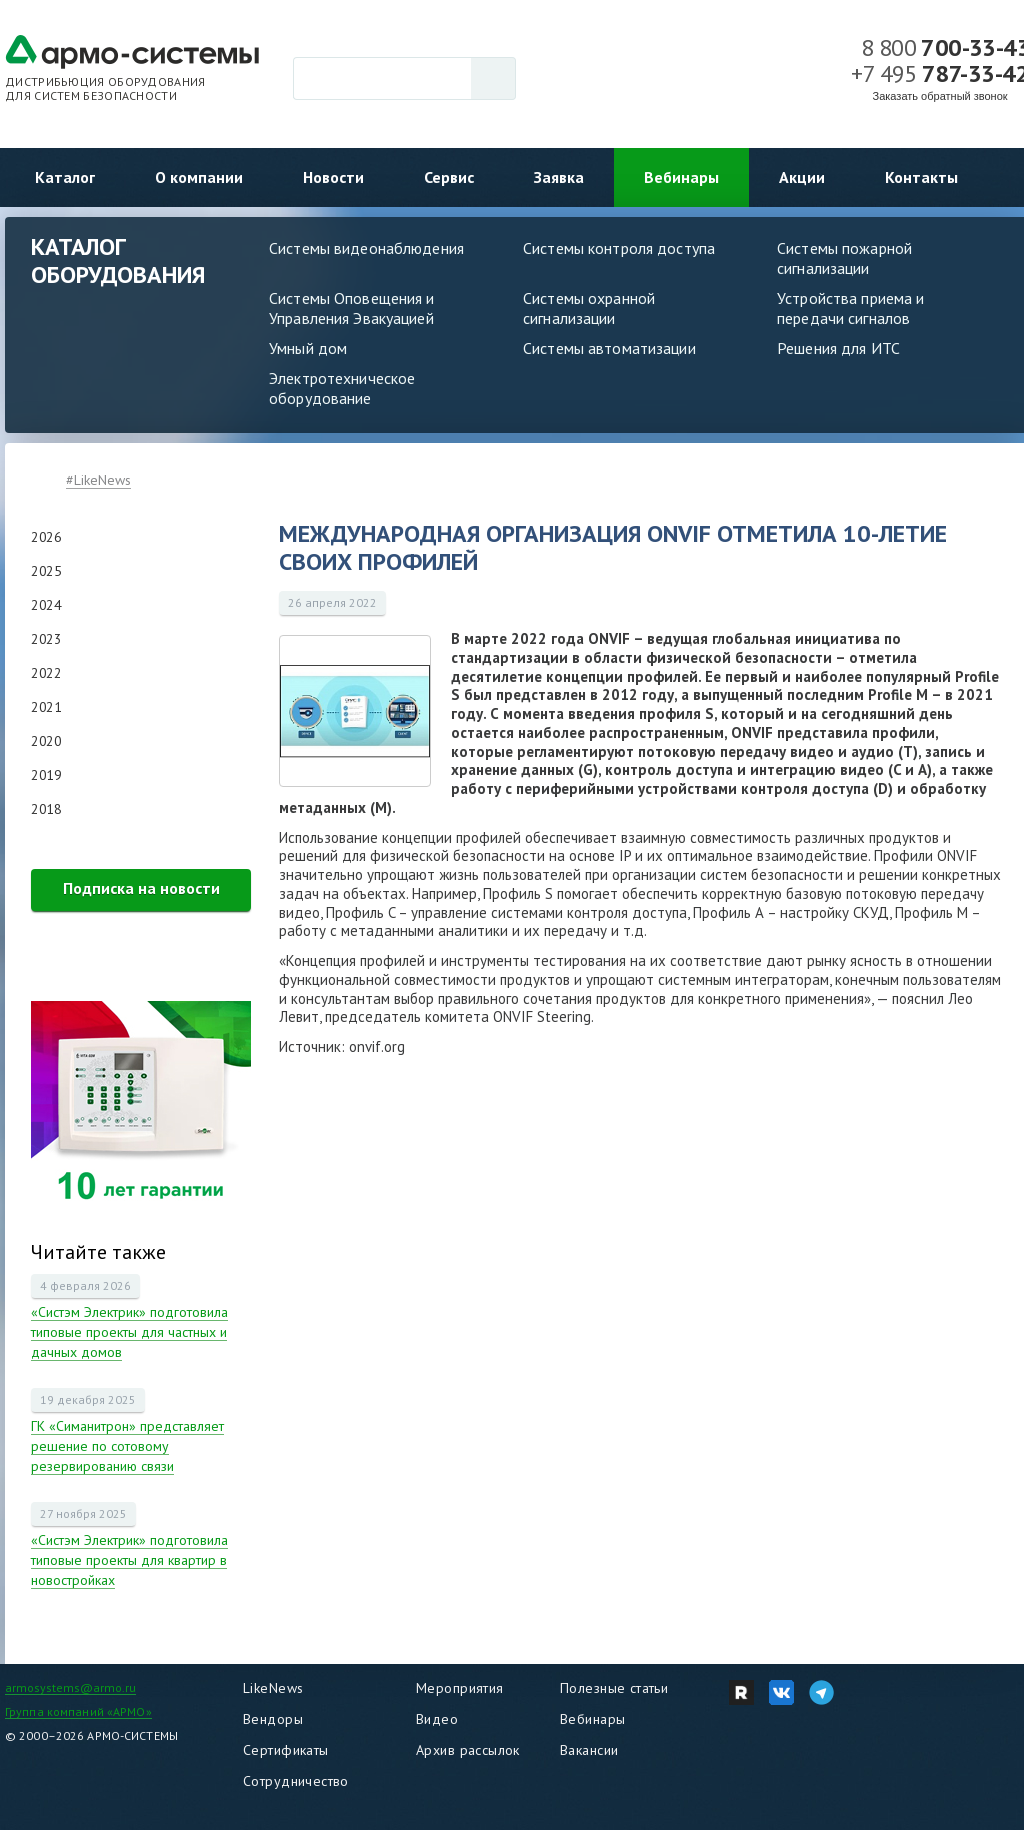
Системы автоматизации (609, 348)
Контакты (921, 177)
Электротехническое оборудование (342, 388)
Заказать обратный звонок (940, 96)
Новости (333, 177)
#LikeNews (98, 480)
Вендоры (273, 1719)
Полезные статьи (614, 1688)
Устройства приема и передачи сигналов (850, 308)
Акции (802, 177)
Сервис (449, 177)
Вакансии (589, 1750)
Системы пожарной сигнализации (844, 258)
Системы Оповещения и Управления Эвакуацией (352, 308)
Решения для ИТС (838, 348)
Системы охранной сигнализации (589, 308)
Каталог (65, 177)
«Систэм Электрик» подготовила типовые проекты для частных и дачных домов (129, 1332)
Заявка (559, 177)
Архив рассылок (468, 1750)
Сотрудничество (296, 1781)
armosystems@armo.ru (70, 1687)
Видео (437, 1719)
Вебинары (681, 177)
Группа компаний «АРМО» (78, 1711)
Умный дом (308, 348)
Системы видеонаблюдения (366, 248)
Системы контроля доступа (619, 248)
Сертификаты (286, 1750)
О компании (199, 177)
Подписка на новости (141, 888)
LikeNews (273, 1688)
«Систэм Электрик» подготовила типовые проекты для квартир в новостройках (129, 1560)
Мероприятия (460, 1688)
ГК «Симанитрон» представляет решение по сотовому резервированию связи (127, 1446)
